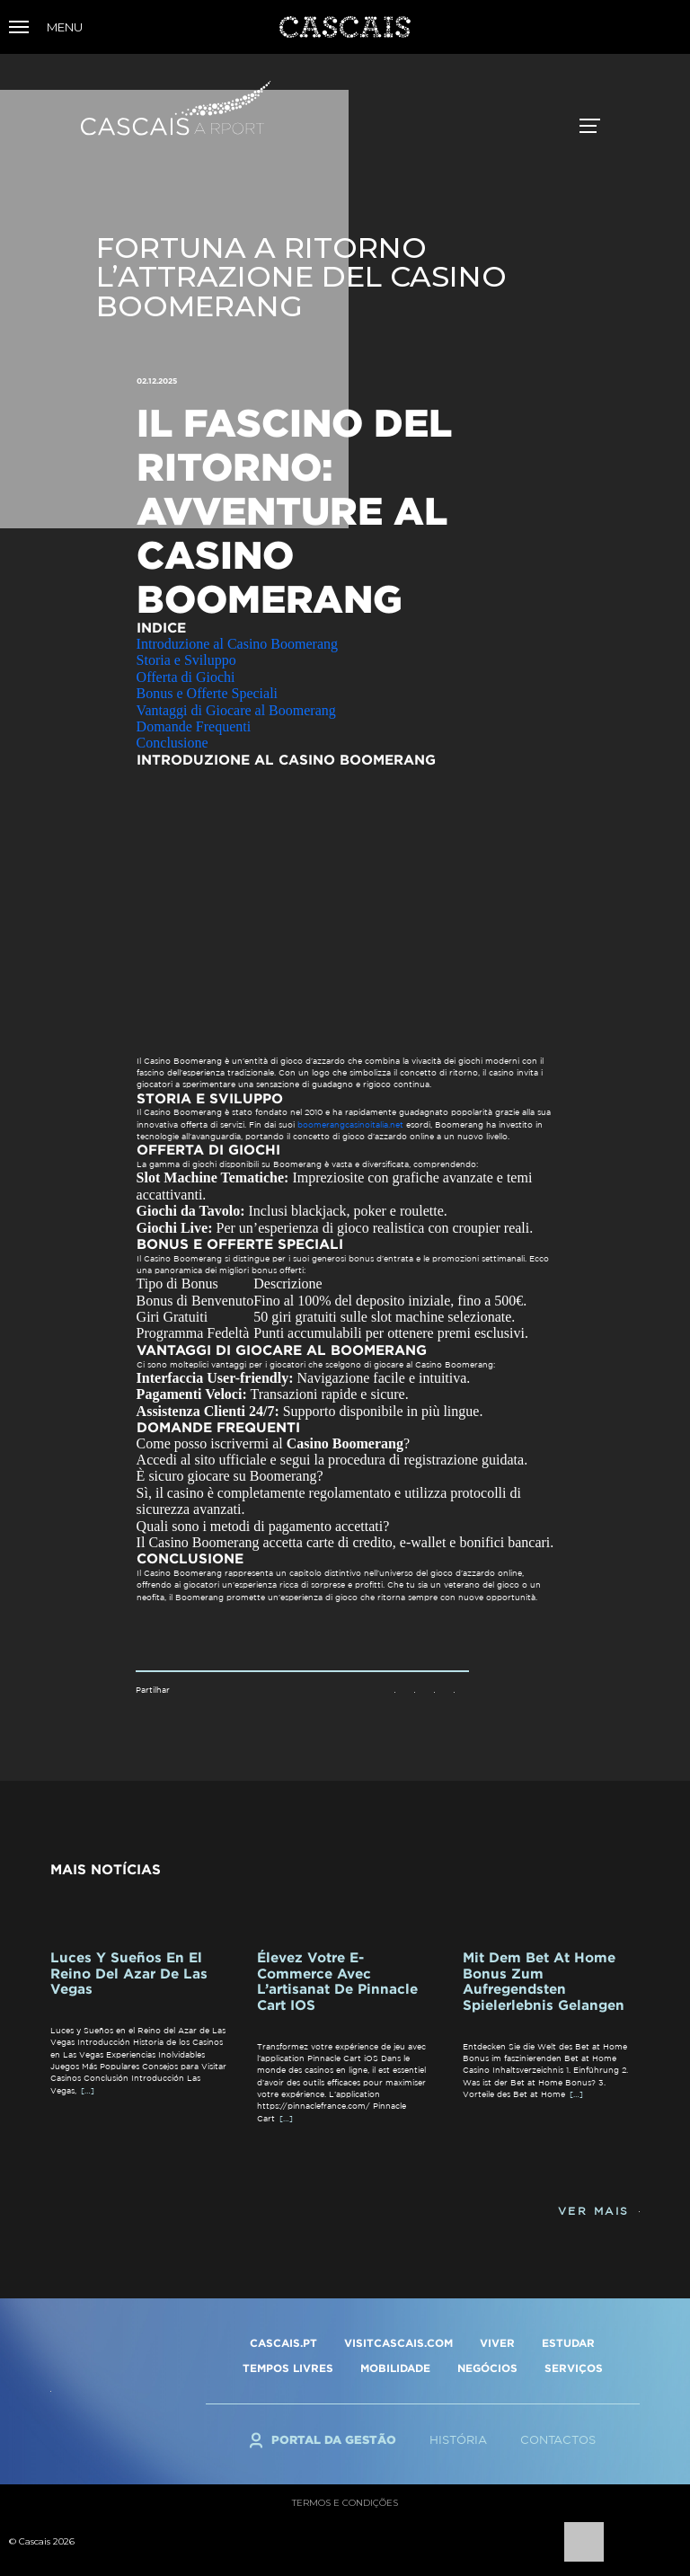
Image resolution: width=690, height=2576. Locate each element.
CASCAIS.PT (283, 2343)
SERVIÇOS (573, 2368)
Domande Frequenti (194, 726)
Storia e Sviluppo (186, 660)
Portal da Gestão (333, 2439)
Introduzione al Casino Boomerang (237, 643)
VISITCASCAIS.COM (398, 2343)
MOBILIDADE (395, 2368)
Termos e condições (345, 2503)
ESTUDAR (568, 2343)
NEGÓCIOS (487, 2368)
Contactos (558, 2440)
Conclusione (172, 742)
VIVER (497, 2343)
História (458, 2440)
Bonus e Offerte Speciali (207, 693)
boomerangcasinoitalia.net (350, 1124)
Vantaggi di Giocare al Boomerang (236, 710)
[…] (87, 2090)
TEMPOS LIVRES (288, 2368)
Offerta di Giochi (186, 677)
